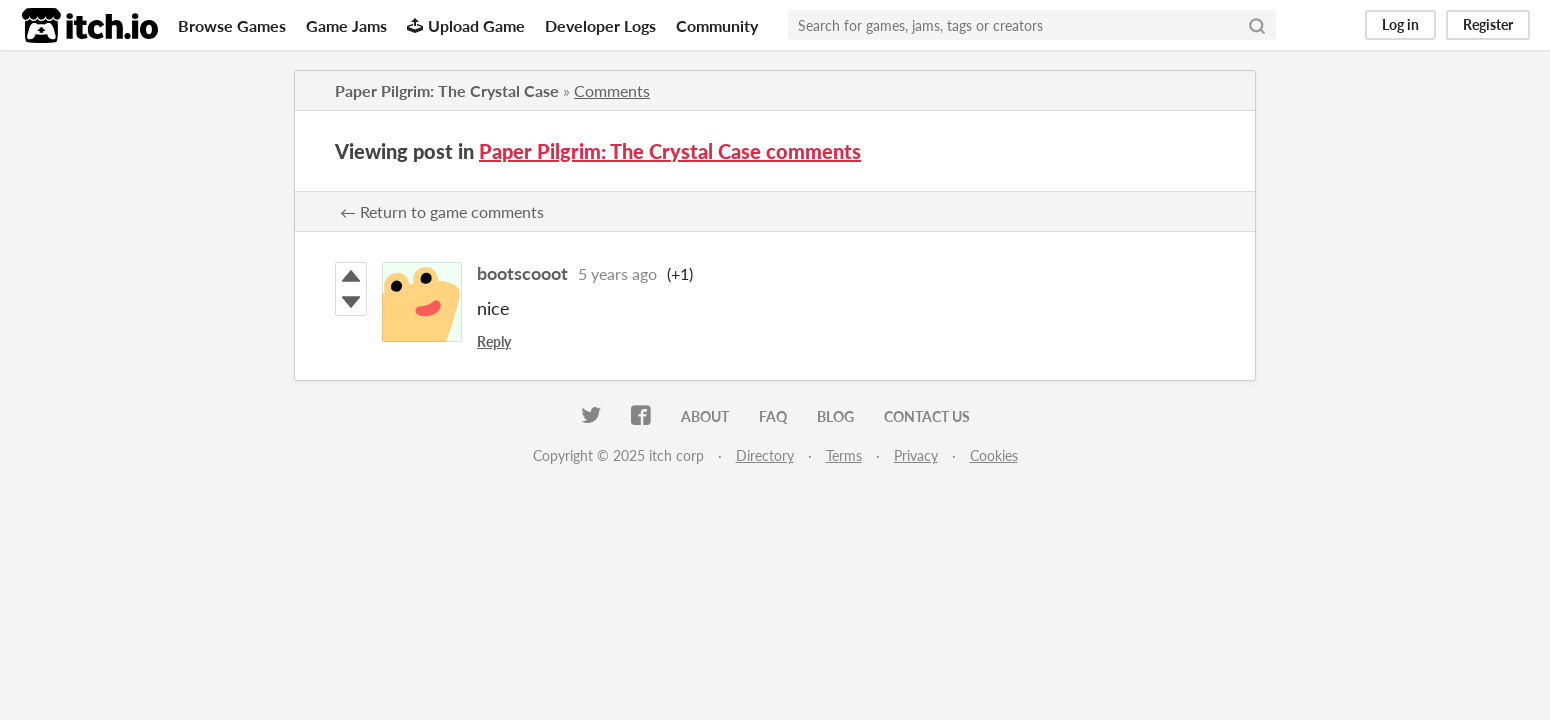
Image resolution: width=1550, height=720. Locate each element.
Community (717, 25)
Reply (494, 341)
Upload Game (466, 25)
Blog (835, 416)
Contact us (927, 416)
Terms (844, 455)
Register (1488, 24)
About (705, 416)
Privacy (916, 455)
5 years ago (617, 273)
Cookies (994, 455)
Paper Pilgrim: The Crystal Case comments (670, 151)
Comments (612, 90)
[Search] (1257, 25)
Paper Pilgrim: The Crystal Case (447, 90)
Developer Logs (600, 25)
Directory (765, 455)
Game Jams (346, 25)
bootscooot (522, 273)
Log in (1400, 24)
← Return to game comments (442, 211)
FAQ (773, 416)
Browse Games (232, 25)
